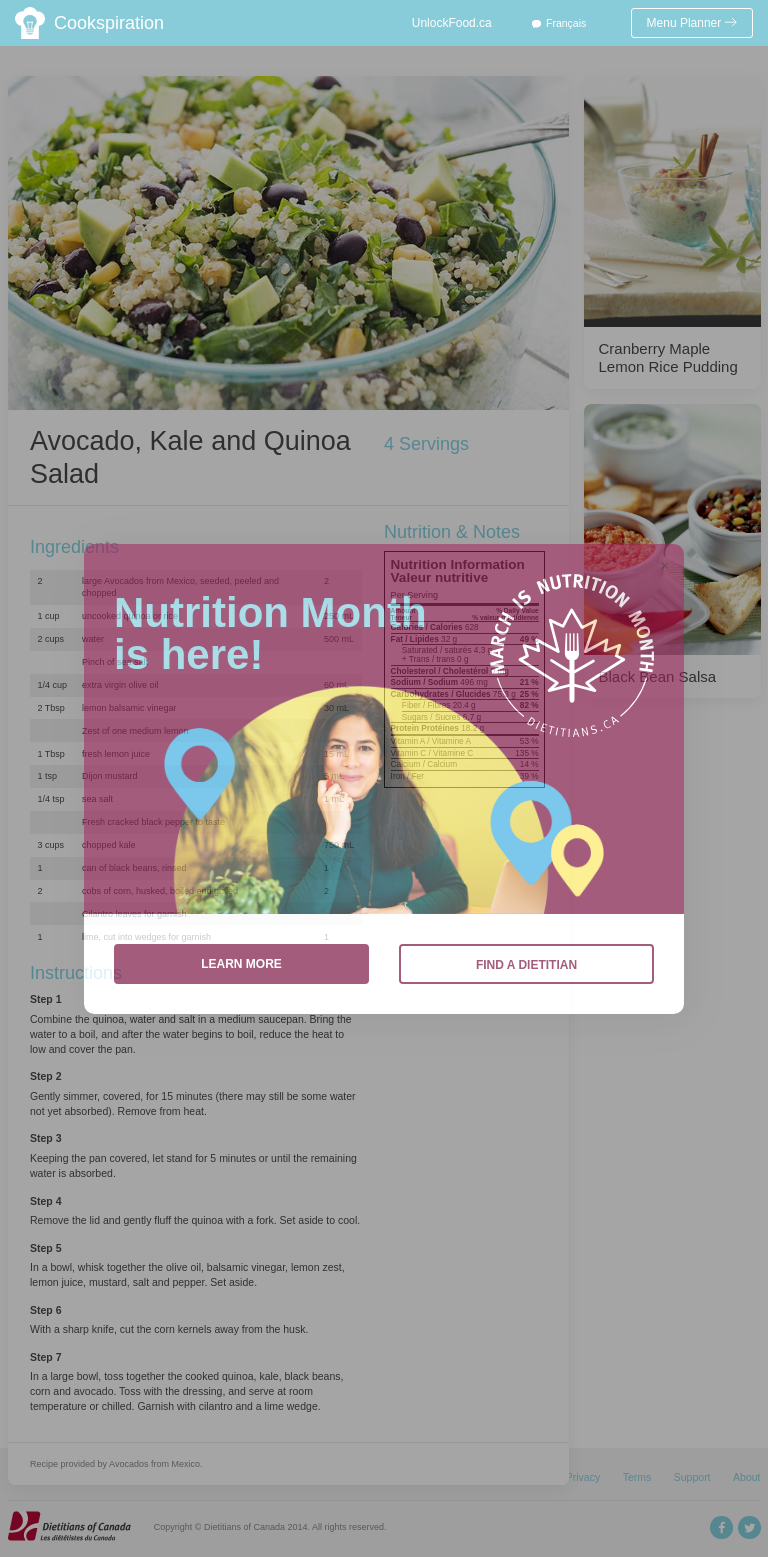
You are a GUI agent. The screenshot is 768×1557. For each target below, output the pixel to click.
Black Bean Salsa (658, 676)
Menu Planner (692, 23)
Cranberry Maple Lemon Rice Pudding (668, 357)
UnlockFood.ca (452, 23)
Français (566, 23)
